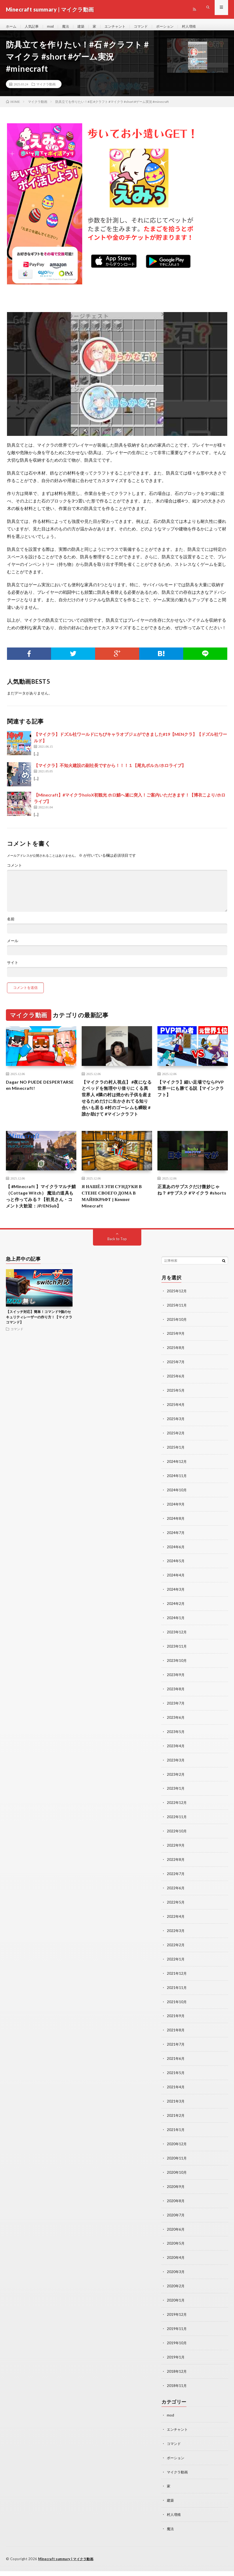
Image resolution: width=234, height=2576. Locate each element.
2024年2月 (176, 1625)
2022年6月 (176, 1904)
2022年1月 (176, 1974)
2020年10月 (177, 2183)
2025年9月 (176, 1359)
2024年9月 (176, 1527)
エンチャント (119, 26)
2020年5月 (176, 2253)
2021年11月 (177, 2002)
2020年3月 (176, 2281)
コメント (14, 870)
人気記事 (33, 26)
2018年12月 (177, 2379)
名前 (11, 923)
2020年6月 (176, 2239)
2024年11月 (177, 1499)
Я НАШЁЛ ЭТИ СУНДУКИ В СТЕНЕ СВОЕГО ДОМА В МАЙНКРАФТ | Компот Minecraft (115, 1214)
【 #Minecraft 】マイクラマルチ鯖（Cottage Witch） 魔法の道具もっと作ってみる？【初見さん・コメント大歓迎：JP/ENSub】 (40, 1217)
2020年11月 (177, 2169)
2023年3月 (176, 1778)
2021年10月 (177, 2016)
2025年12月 (177, 1317)
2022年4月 (176, 1932)
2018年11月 (177, 2393)
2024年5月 (176, 1583)
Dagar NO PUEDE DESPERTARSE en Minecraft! (39, 1090)
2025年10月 (177, 1345)
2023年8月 (176, 1708)
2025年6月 (176, 1401)
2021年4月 (176, 2099)
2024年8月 (176, 1541)
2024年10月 (177, 1513)
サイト (12, 967)
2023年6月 (176, 1736)
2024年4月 (176, 1597)
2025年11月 (177, 1331)
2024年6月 (176, 1569)
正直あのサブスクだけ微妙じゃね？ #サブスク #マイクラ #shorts (192, 1210)
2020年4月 (176, 2267)
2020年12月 (177, 2155)
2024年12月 (177, 1485)
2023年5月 (176, 1750)
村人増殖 (197, 26)
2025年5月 (176, 1415)
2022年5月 (176, 1918)
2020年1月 (176, 2309)
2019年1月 (176, 2365)
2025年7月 (176, 1387)
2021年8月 (176, 2044)
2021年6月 (176, 2072)
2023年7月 (176, 1722)
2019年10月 (177, 2351)
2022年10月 (177, 1848)
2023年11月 (177, 1667)
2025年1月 (176, 1471)
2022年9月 (176, 1862)
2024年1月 (176, 1639)
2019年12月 (177, 2323)
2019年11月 (177, 2337)
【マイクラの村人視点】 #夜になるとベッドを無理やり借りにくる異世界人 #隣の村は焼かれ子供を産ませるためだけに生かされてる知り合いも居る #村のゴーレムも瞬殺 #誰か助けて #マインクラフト (116, 1108)
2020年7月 (176, 2225)
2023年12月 (177, 1653)
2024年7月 (176, 1555)
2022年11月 (177, 1834)
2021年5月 (176, 2085)
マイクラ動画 (46, 89)
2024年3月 (176, 1611)
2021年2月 (176, 2127)
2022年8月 (176, 1876)
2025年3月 (176, 1443)
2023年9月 (176, 1694)
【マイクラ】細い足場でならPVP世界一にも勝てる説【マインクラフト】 (192, 1094)
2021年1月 (176, 2141)
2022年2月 (176, 1960)
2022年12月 (177, 1820)
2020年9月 (176, 2197)
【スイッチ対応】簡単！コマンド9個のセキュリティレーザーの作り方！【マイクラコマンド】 (39, 1344)
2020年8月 (176, 2211)
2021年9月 (176, 2030)
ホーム (11, 26)
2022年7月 (176, 1890)
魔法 (68, 26)
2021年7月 (176, 2058)
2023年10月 (177, 1680)
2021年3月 (176, 2113)
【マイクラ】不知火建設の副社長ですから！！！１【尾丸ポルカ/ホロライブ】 (110, 769)
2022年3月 (176, 1946)
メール (12, 945)
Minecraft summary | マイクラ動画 (68, 2564)
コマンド (146, 26)
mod (52, 26)
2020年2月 (176, 2295)
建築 (84, 26)
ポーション (172, 26)
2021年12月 (177, 1988)
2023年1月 (176, 1806)
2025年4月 (176, 1429)
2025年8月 (176, 1373)
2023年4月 (176, 1764)
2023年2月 (176, 1792)
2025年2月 (176, 1457)
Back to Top (117, 1265)
